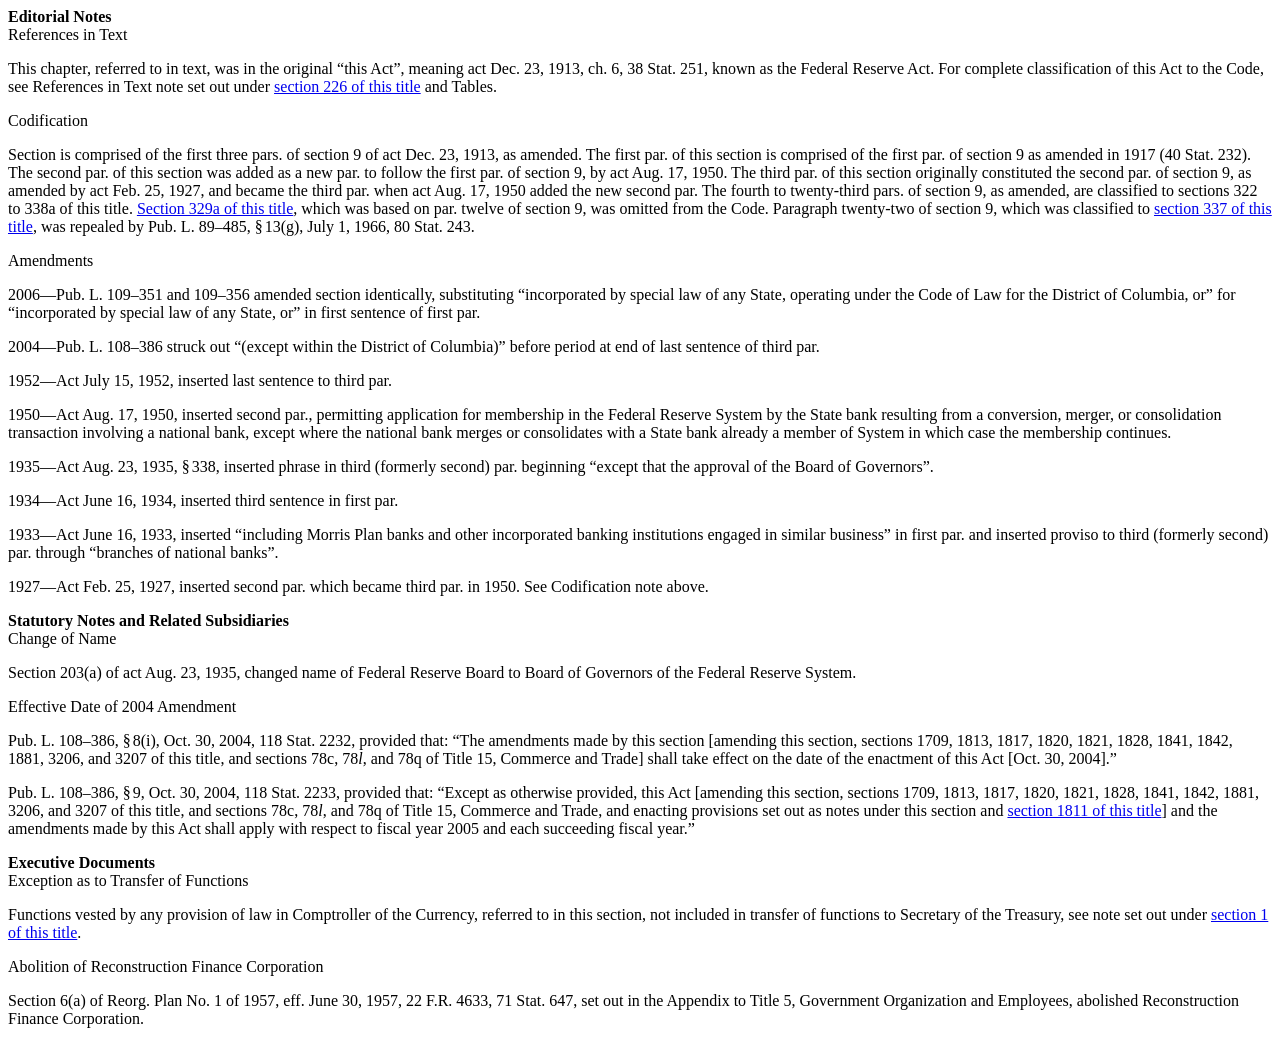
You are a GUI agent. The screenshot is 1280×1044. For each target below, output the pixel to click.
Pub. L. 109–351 (109, 294)
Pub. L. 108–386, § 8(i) (82, 740)
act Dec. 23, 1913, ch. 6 (544, 68)
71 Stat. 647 (534, 1000)
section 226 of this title (347, 86)
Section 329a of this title (215, 208)
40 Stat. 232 (1203, 154)
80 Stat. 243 (432, 226)
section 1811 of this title (1084, 810)
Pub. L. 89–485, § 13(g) (223, 226)
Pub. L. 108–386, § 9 (74, 792)
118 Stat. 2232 (305, 740)
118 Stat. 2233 (290, 792)
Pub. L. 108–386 (109, 346)
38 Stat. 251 (665, 68)
